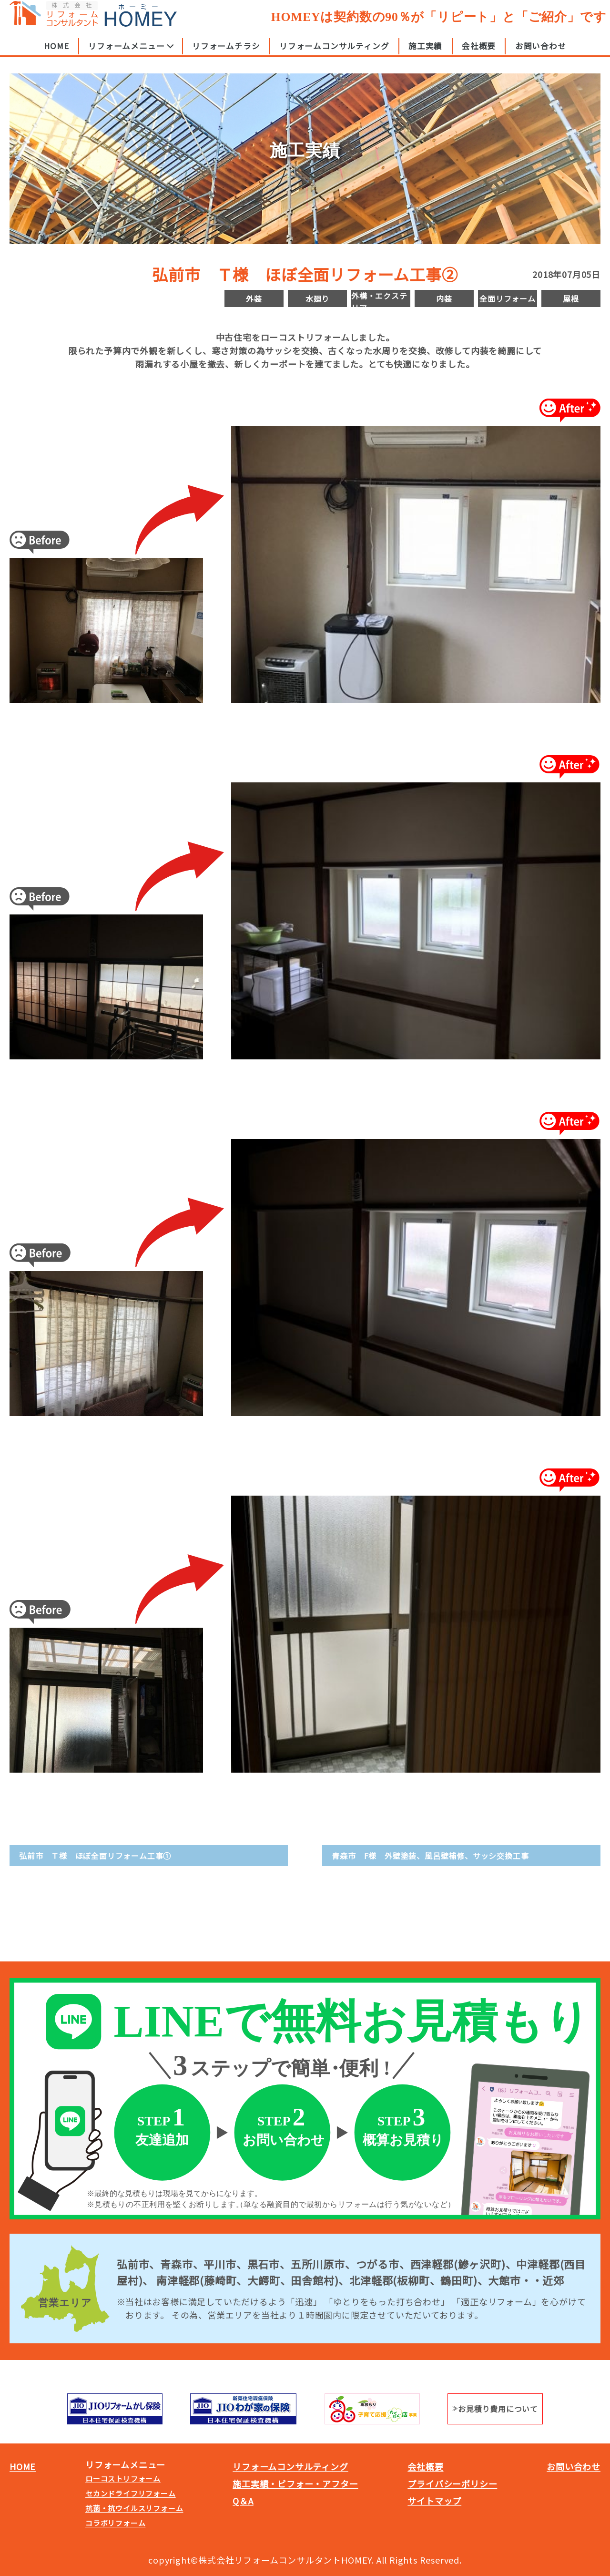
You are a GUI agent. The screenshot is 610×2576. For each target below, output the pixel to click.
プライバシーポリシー (452, 2483)
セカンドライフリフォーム (130, 2493)
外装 (254, 298)
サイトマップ (434, 2500)
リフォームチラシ (226, 54)
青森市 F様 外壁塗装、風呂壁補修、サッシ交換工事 (430, 1855)
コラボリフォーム (115, 2523)
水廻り (317, 298)
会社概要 (479, 54)
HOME (56, 54)
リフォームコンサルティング (334, 54)
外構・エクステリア (379, 298)
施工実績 (425, 54)
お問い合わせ (540, 54)
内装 (444, 298)
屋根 (571, 298)
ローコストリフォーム (123, 2478)
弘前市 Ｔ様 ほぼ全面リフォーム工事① (95, 1855)
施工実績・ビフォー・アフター (295, 2483)
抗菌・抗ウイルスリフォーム (134, 2508)
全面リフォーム (507, 298)
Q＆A (243, 2500)
